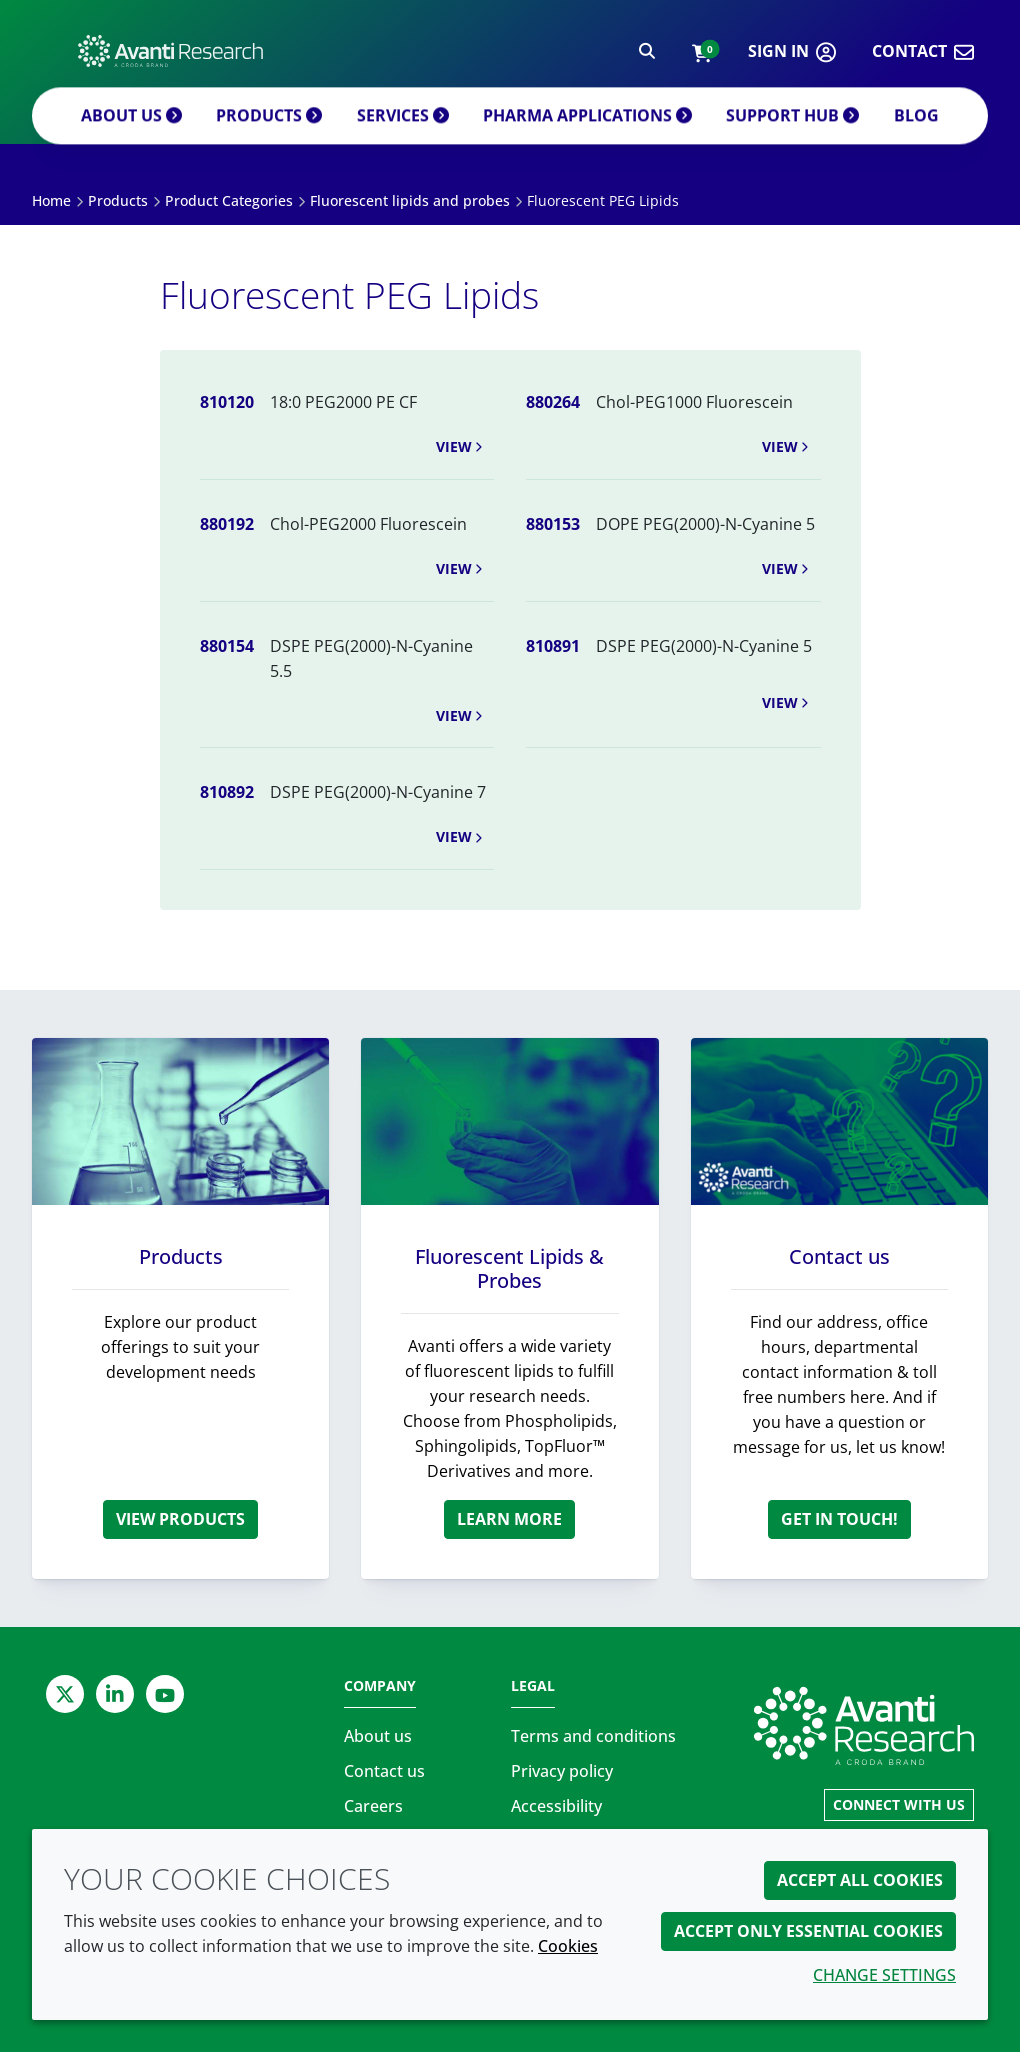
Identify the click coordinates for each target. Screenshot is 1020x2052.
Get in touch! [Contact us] (839, 1519)
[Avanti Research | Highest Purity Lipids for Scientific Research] (170, 56)
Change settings (884, 1975)
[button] (701, 56)
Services (406, 135)
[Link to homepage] (864, 1726)
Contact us (839, 1256)
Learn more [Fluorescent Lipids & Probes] (509, 1519)
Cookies (568, 1946)
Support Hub (788, 135)
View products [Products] (180, 1519)
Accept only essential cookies (808, 1931)
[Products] (180, 1121)
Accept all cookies (860, 1880)
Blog (913, 135)
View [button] (460, 446)
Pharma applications (588, 135)
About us (133, 135)
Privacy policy (562, 1771)
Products (271, 135)
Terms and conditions (593, 1736)
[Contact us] (839, 1121)
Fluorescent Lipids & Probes (509, 1268)
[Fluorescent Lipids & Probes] (509, 1121)
